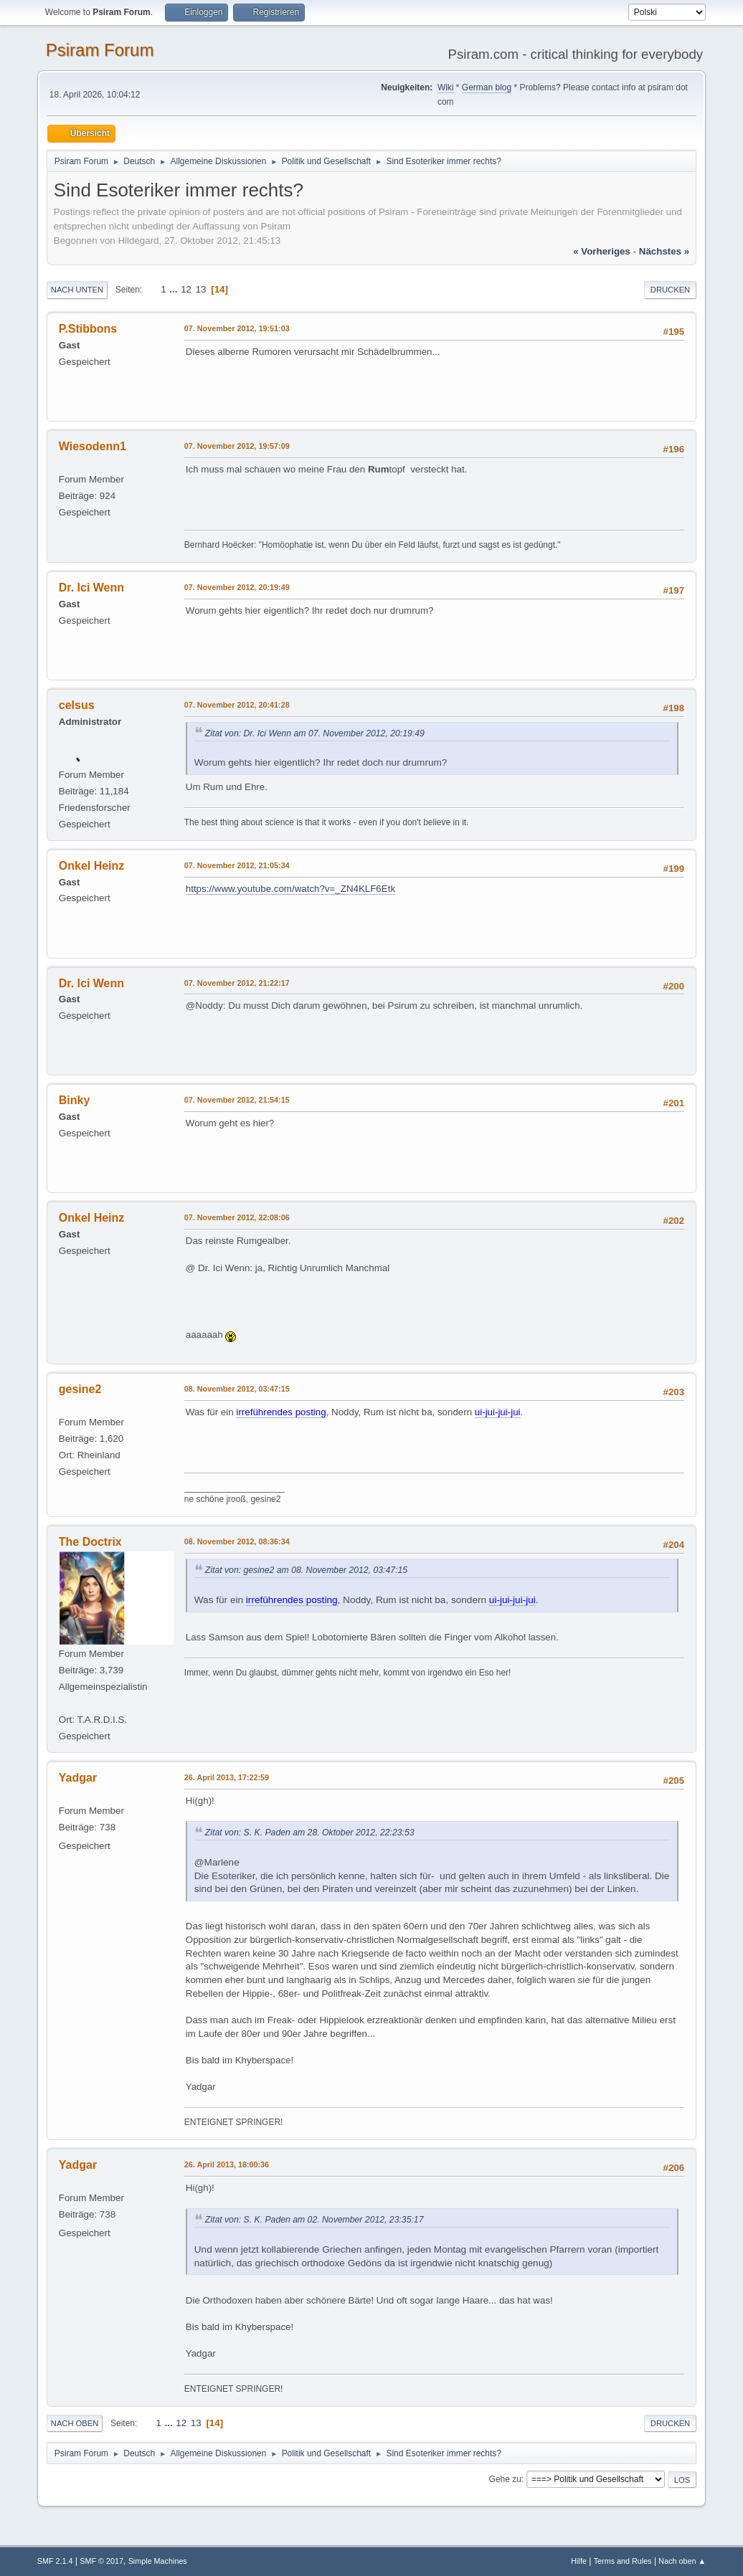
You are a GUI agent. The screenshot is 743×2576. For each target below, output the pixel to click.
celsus (77, 705)
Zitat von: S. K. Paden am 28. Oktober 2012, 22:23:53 (310, 1833)
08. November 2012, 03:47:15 (237, 1388)
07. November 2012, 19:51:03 (237, 328)
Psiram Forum (100, 50)
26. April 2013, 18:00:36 (226, 2164)
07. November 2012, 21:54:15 (237, 1099)
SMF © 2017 (101, 2561)
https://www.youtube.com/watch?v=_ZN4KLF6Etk (290, 888)
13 (201, 289)
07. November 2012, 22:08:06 (237, 1217)
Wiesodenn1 (92, 446)
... (174, 289)
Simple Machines (157, 2561)
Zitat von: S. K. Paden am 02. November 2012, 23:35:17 (314, 2220)
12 (186, 289)
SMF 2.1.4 (55, 2561)
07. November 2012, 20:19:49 (237, 587)
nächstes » (664, 251)
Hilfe (579, 2561)
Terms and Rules (623, 2561)
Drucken (670, 289)
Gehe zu (505, 2479)
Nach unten (77, 289)
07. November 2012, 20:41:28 (237, 704)
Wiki (445, 87)
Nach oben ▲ (682, 2561)
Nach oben (75, 2423)
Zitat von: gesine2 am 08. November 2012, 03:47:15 (306, 1570)
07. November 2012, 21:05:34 (237, 865)
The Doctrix (90, 1542)
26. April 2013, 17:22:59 (226, 1777)
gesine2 (80, 1389)
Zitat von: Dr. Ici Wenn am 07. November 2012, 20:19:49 (315, 733)
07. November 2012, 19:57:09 (237, 446)
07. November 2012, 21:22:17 (237, 983)
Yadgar (78, 1778)
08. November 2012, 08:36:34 (237, 1541)
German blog (486, 87)
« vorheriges (601, 251)
